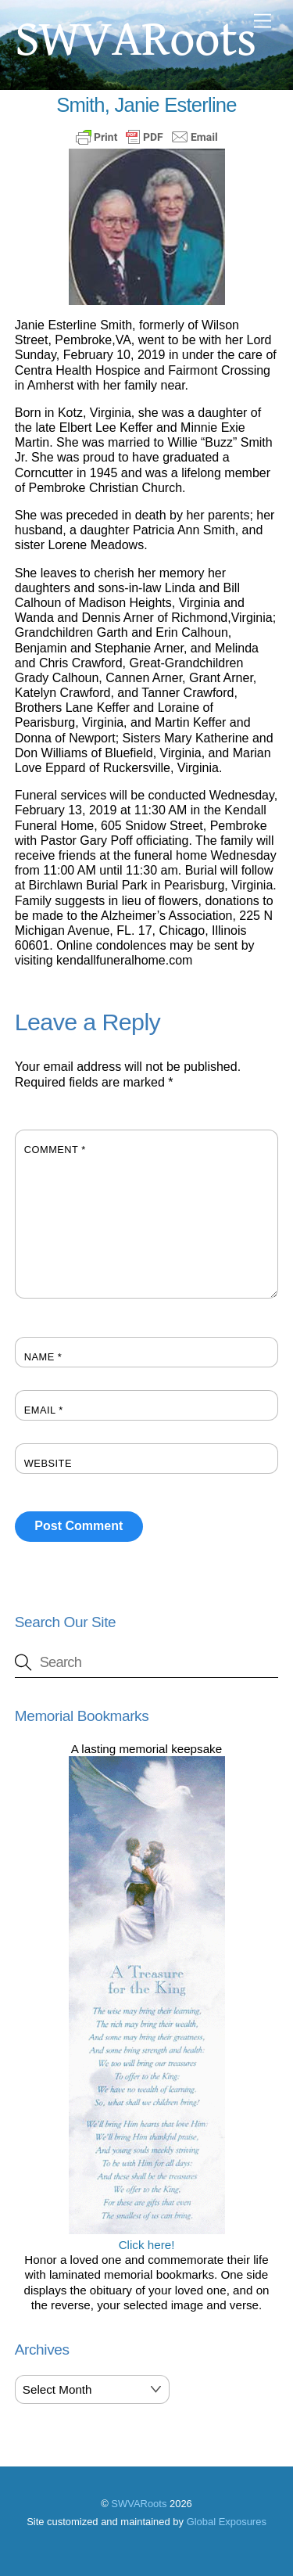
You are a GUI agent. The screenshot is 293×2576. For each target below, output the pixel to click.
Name (43, 1357)
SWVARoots (138, 2504)
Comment (55, 1149)
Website (48, 1463)
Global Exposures (226, 2521)
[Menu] (262, 21)
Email (43, 1410)
